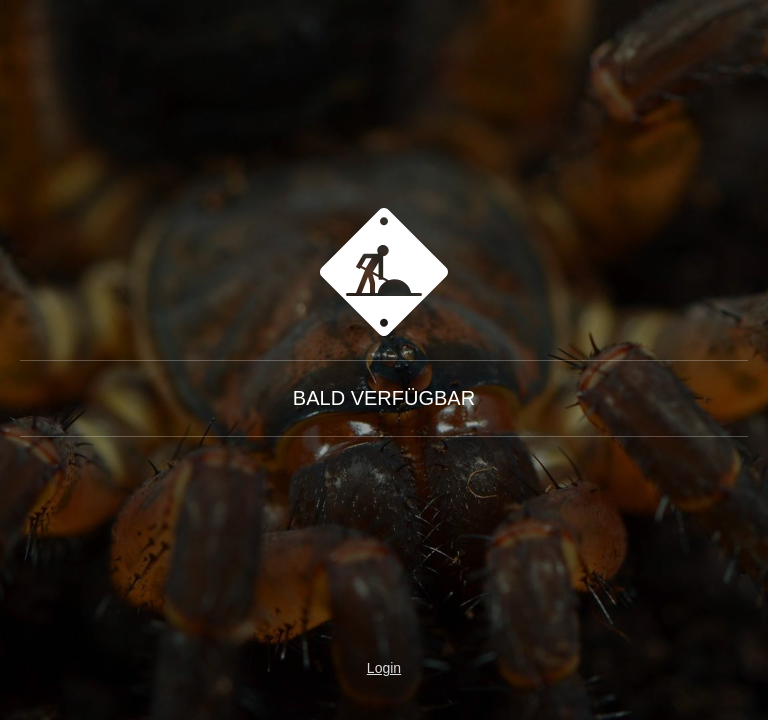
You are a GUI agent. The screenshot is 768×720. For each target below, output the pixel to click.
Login (384, 668)
